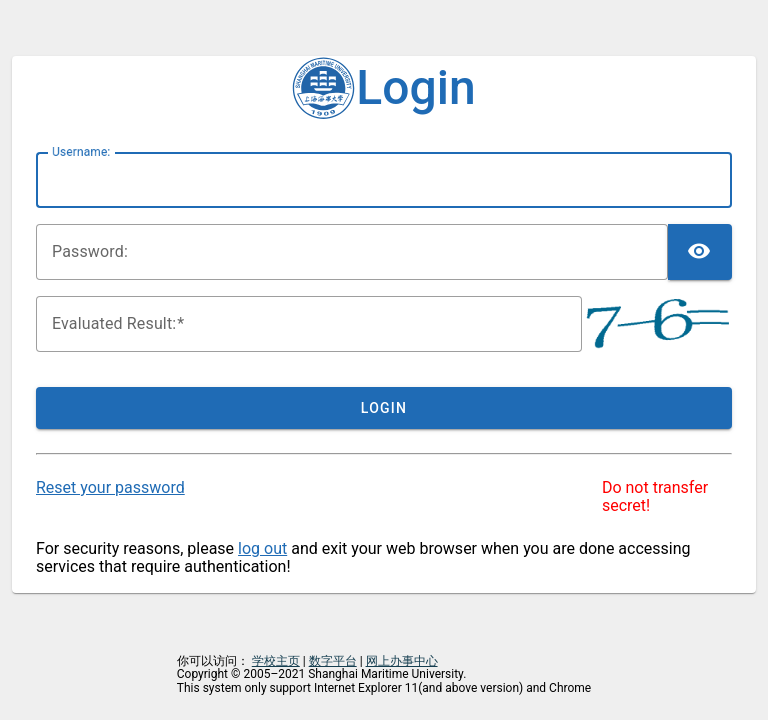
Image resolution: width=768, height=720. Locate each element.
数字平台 (333, 661)
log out (262, 548)
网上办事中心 (402, 661)
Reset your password (110, 487)
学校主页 (276, 661)
